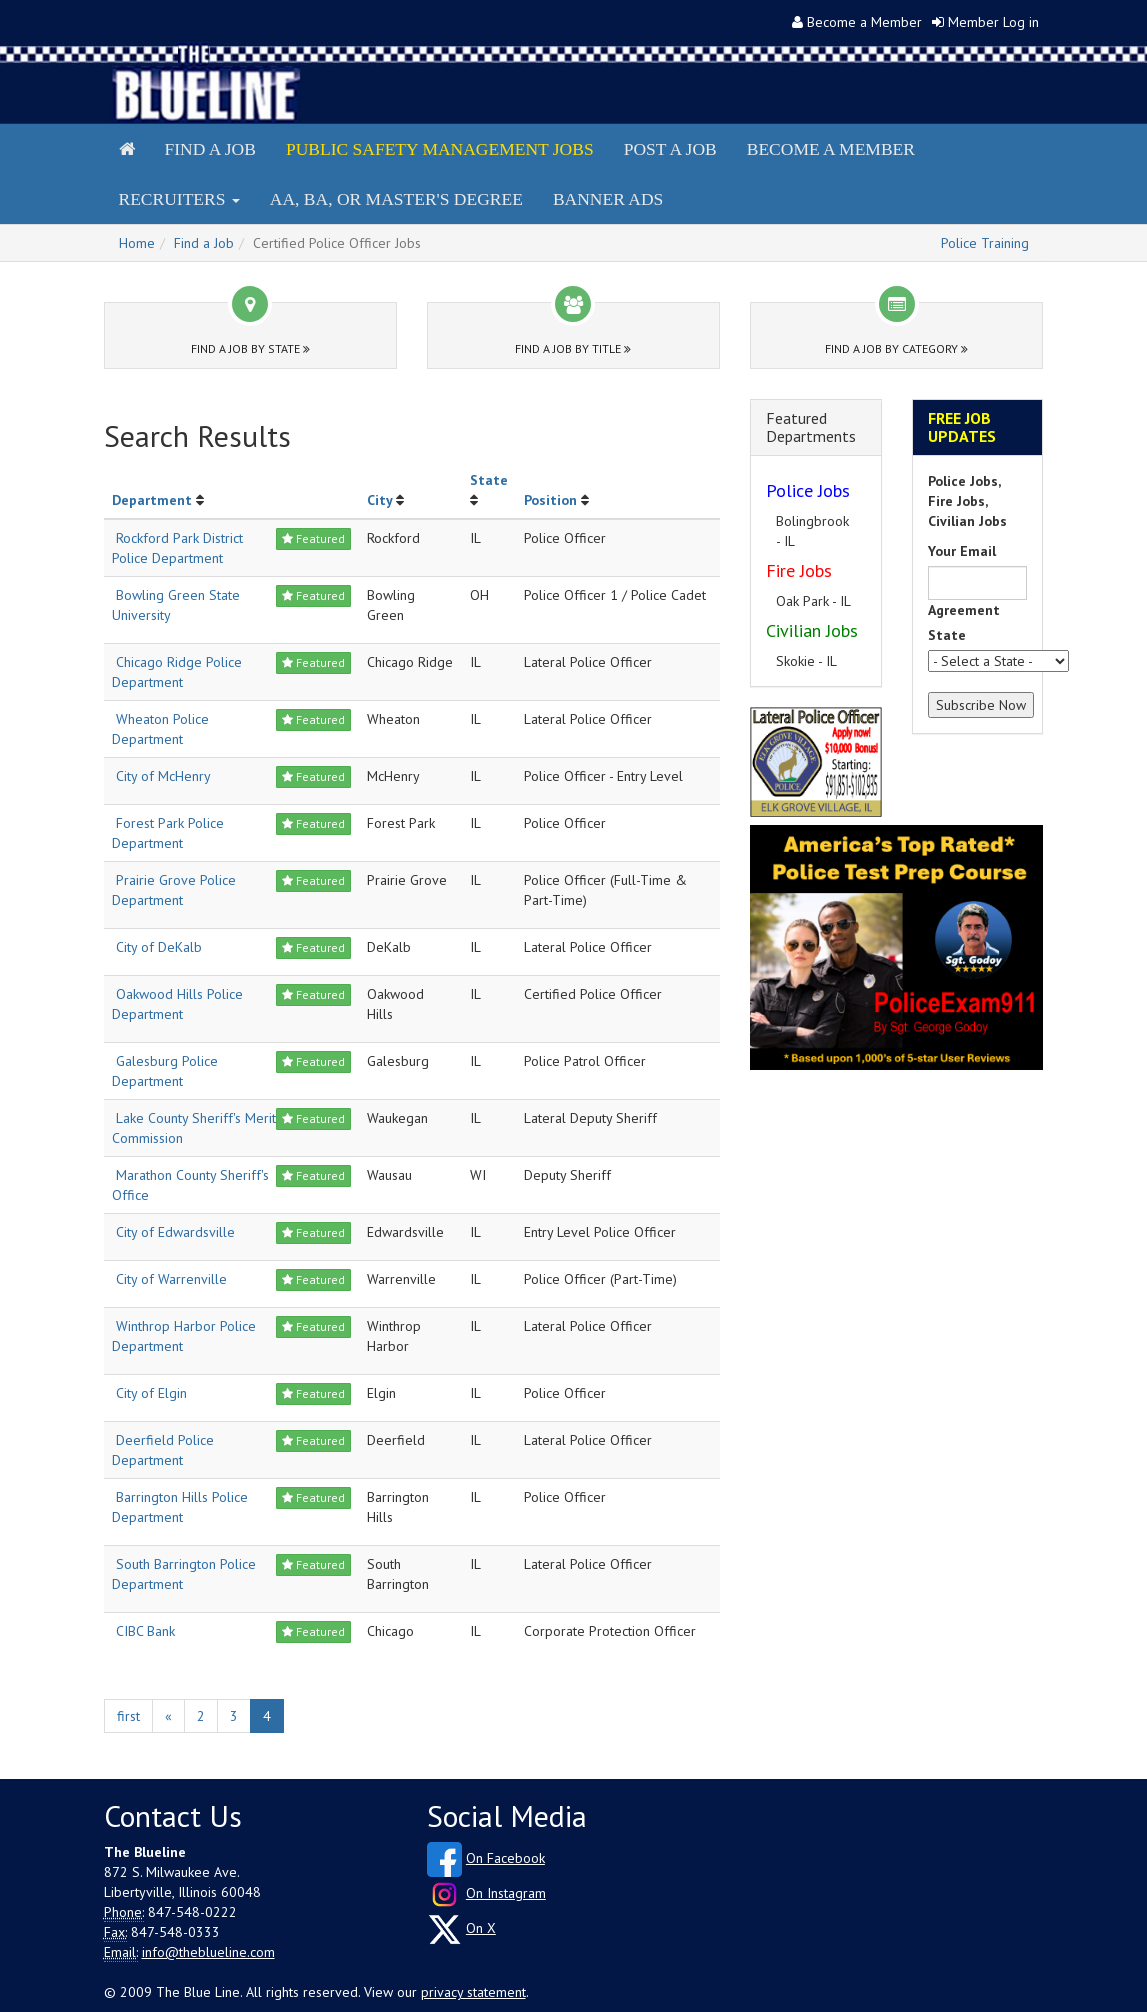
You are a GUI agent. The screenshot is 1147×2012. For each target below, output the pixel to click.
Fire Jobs (799, 570)
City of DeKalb (159, 947)
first (128, 1716)
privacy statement (473, 1992)
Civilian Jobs (812, 630)
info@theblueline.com (208, 1952)
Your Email (962, 551)
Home (137, 243)
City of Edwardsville (175, 1232)
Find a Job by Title (573, 348)
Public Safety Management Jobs (440, 149)
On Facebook (505, 1858)
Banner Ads (608, 199)
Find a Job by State (250, 348)
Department (152, 500)
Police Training (985, 243)
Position (550, 500)
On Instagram (506, 1893)
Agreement (964, 610)
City (379, 500)
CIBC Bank (145, 1631)
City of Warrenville (171, 1279)
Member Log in (993, 22)
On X (481, 1928)
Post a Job (670, 149)
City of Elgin (151, 1393)
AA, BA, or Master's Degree (396, 199)
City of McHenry (163, 776)
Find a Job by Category (896, 348)
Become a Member (864, 22)
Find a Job (210, 149)
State (489, 480)
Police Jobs (808, 490)
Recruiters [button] (179, 199)
